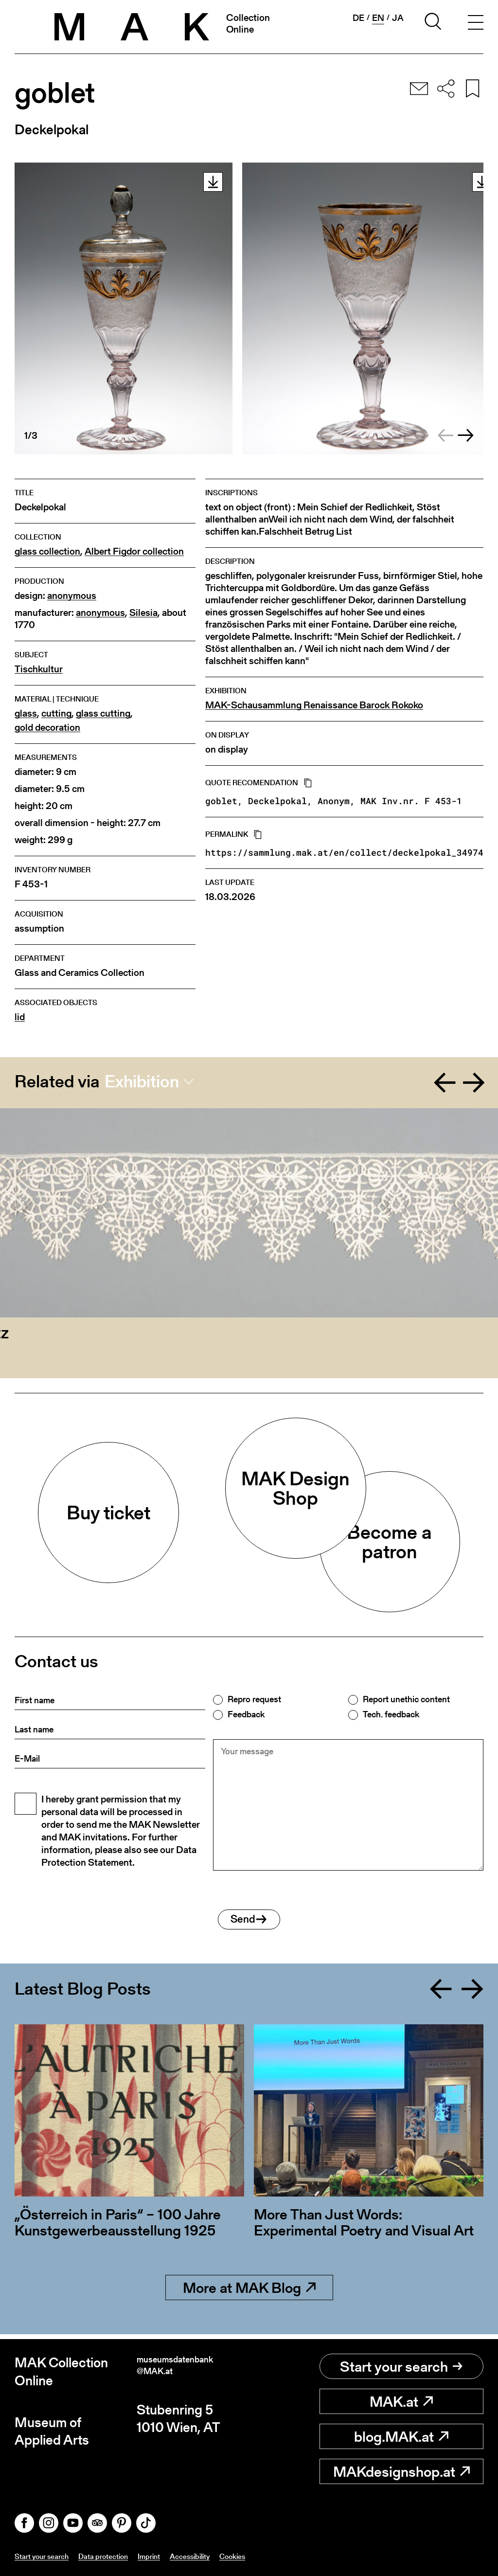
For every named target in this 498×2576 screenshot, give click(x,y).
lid (20, 1017)
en (378, 18)
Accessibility (219, 2556)
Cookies (268, 2556)
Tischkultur (39, 669)
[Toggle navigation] (472, 23)
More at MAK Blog (249, 2293)
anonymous (71, 596)
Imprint (171, 2556)
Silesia (143, 613)
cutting (56, 713)
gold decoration (47, 727)
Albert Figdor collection (134, 551)
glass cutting (103, 713)
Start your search (401, 2367)
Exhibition (142, 1081)
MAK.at (401, 2402)
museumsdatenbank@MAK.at (190, 2372)
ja (398, 18)
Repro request (254, 1699)
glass (26, 713)
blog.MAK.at (401, 2437)
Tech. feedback (391, 1714)
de (357, 18)
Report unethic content (406, 1699)
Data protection (118, 2556)
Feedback (246, 1714)
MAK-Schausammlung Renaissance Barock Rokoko (314, 705)
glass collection (47, 551)
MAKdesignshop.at (401, 2472)
